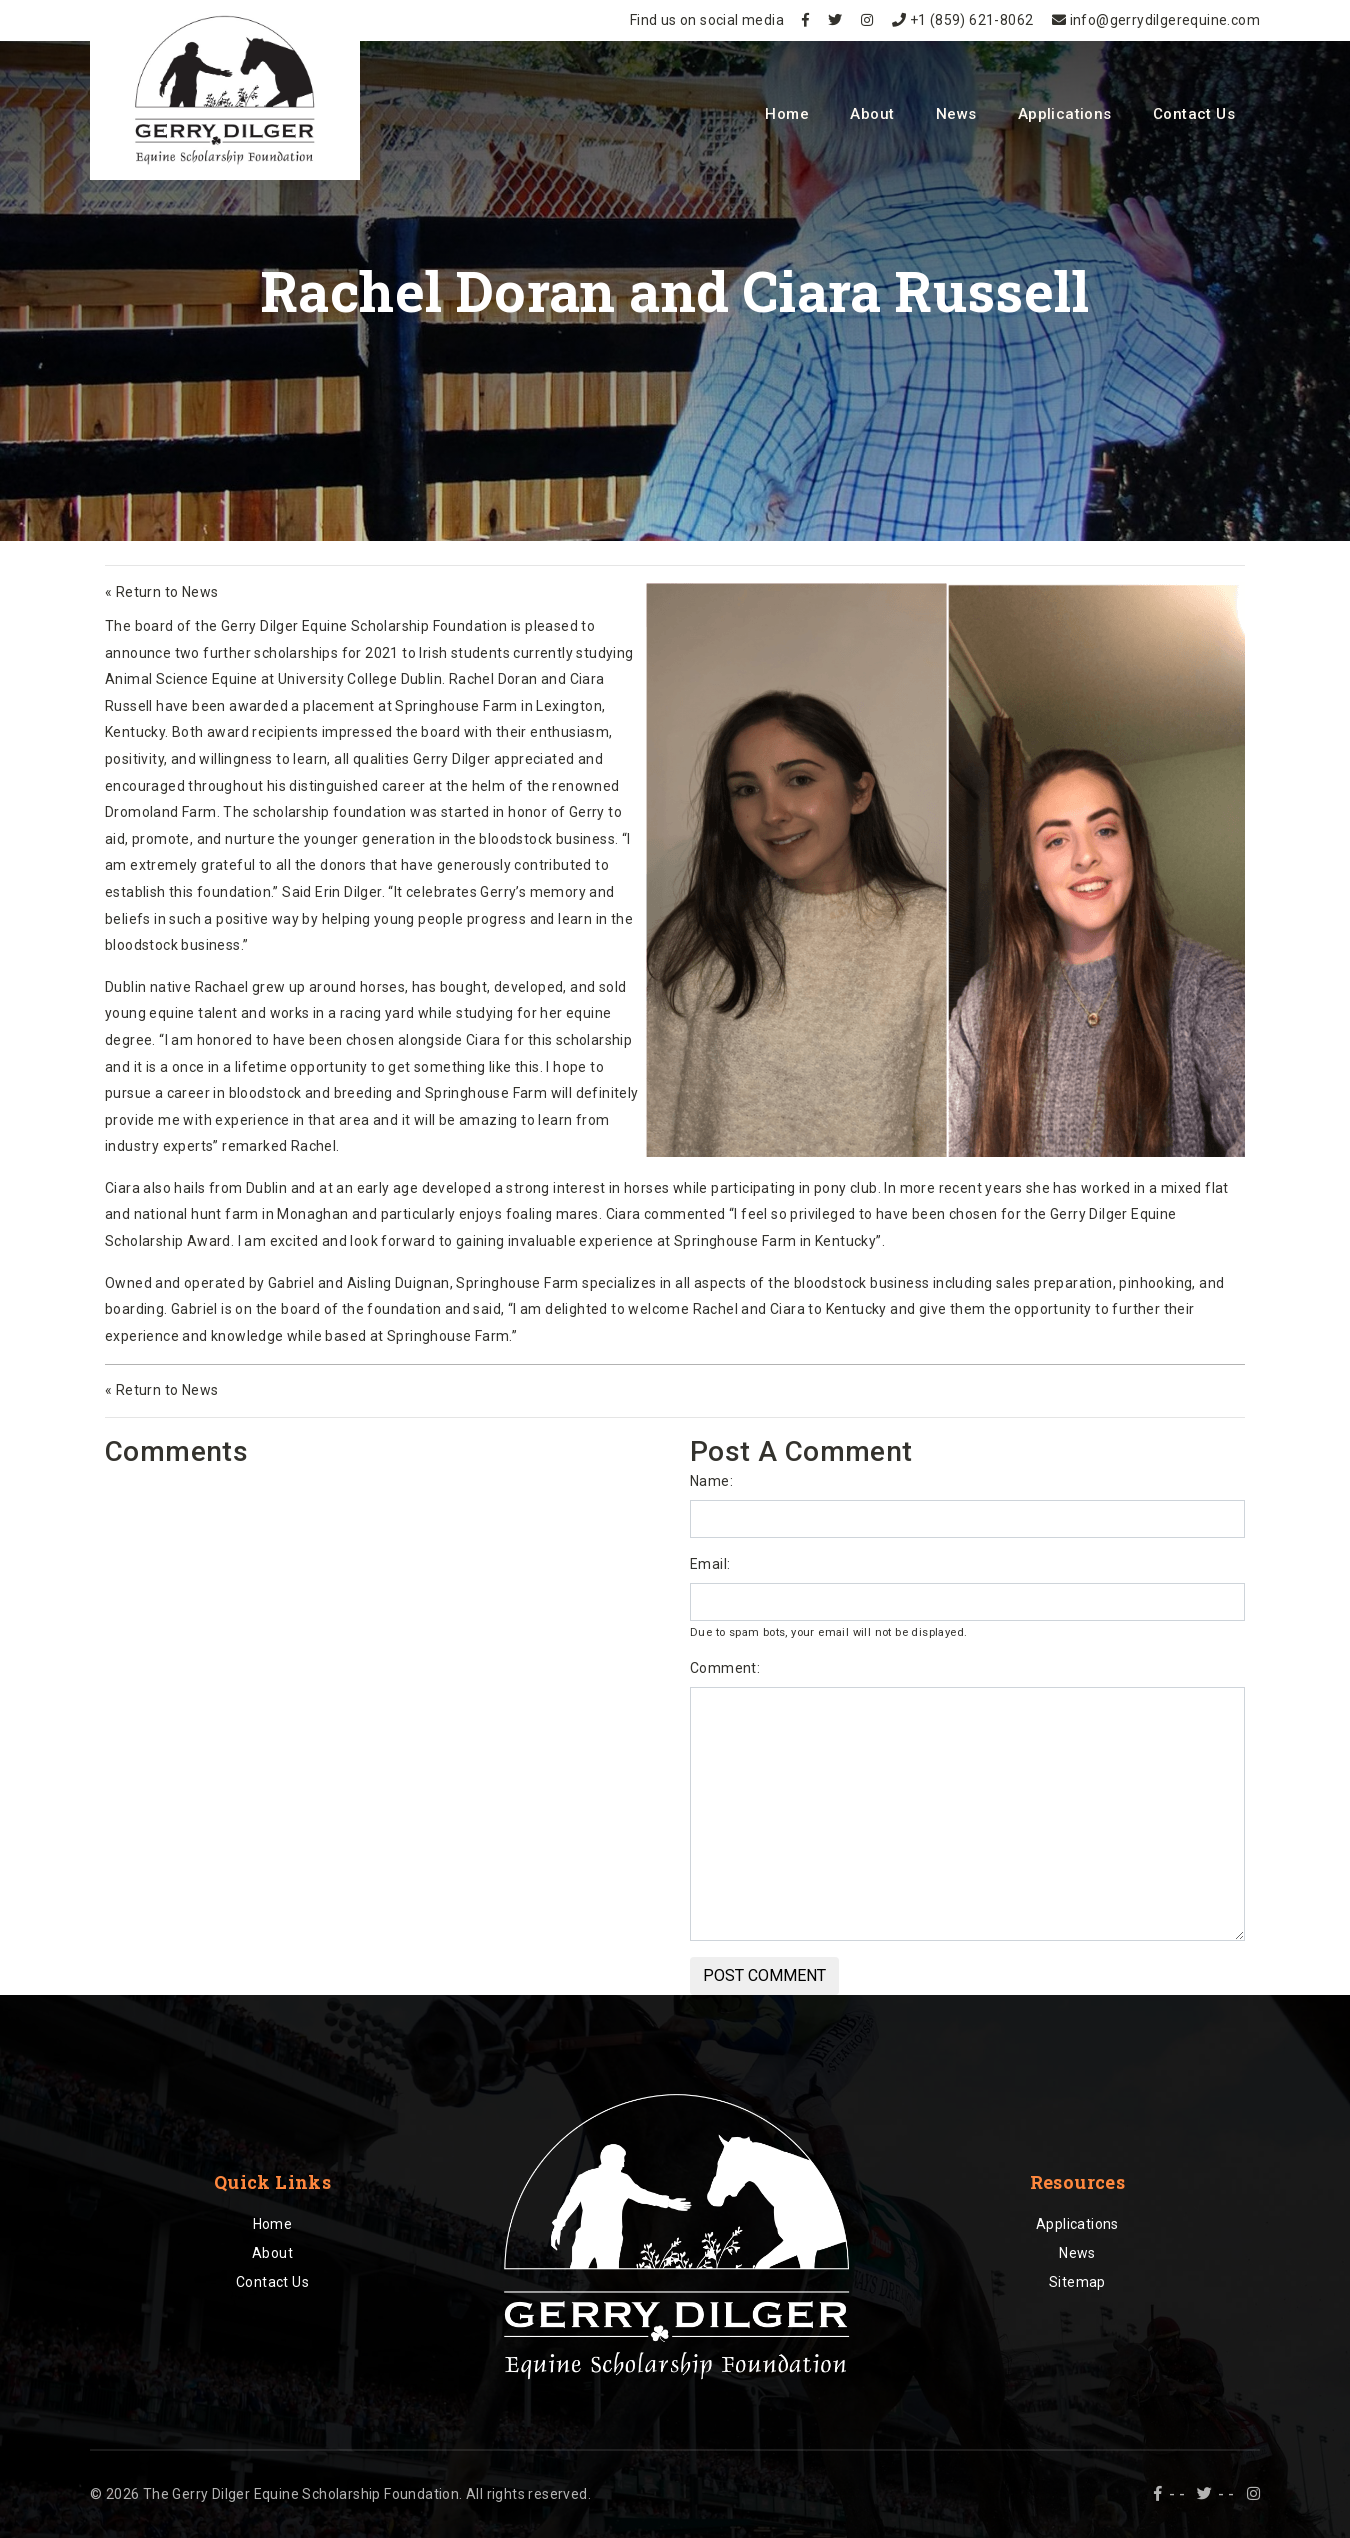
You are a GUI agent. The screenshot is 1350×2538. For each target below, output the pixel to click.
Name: (711, 1481)
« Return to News (161, 592)
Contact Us (1194, 114)
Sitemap (1077, 2282)
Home (787, 114)
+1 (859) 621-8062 (963, 20)
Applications (1065, 114)
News (956, 114)
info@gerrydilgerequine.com (1156, 20)
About (872, 114)
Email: (710, 1564)
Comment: (725, 1668)
